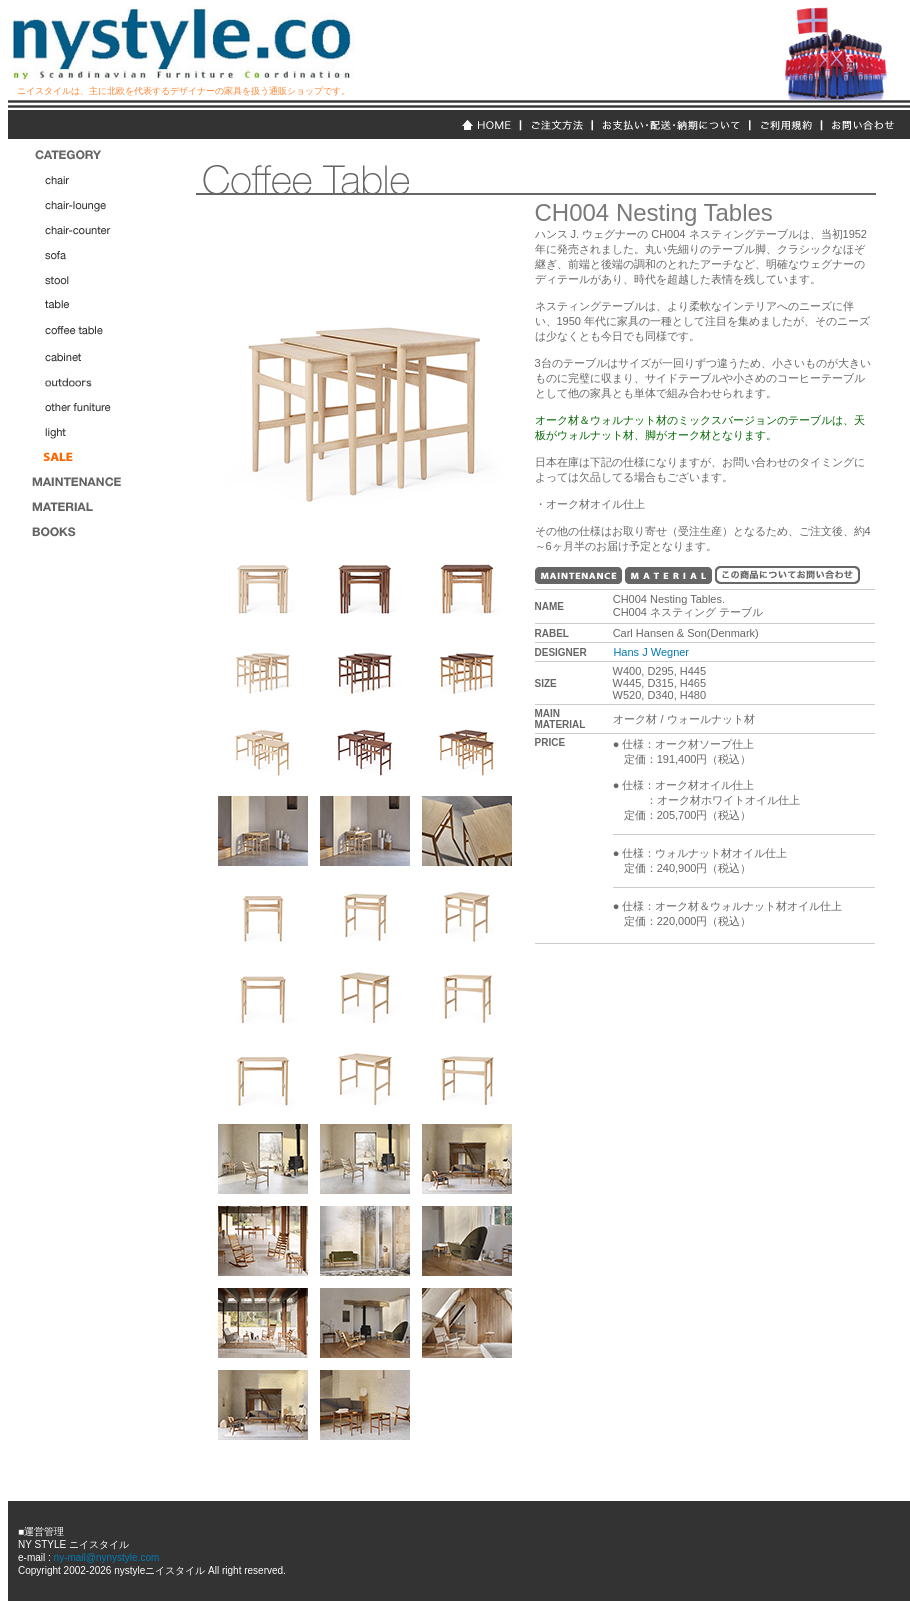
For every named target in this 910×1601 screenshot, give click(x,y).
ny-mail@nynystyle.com (105, 1557)
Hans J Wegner (651, 652)
